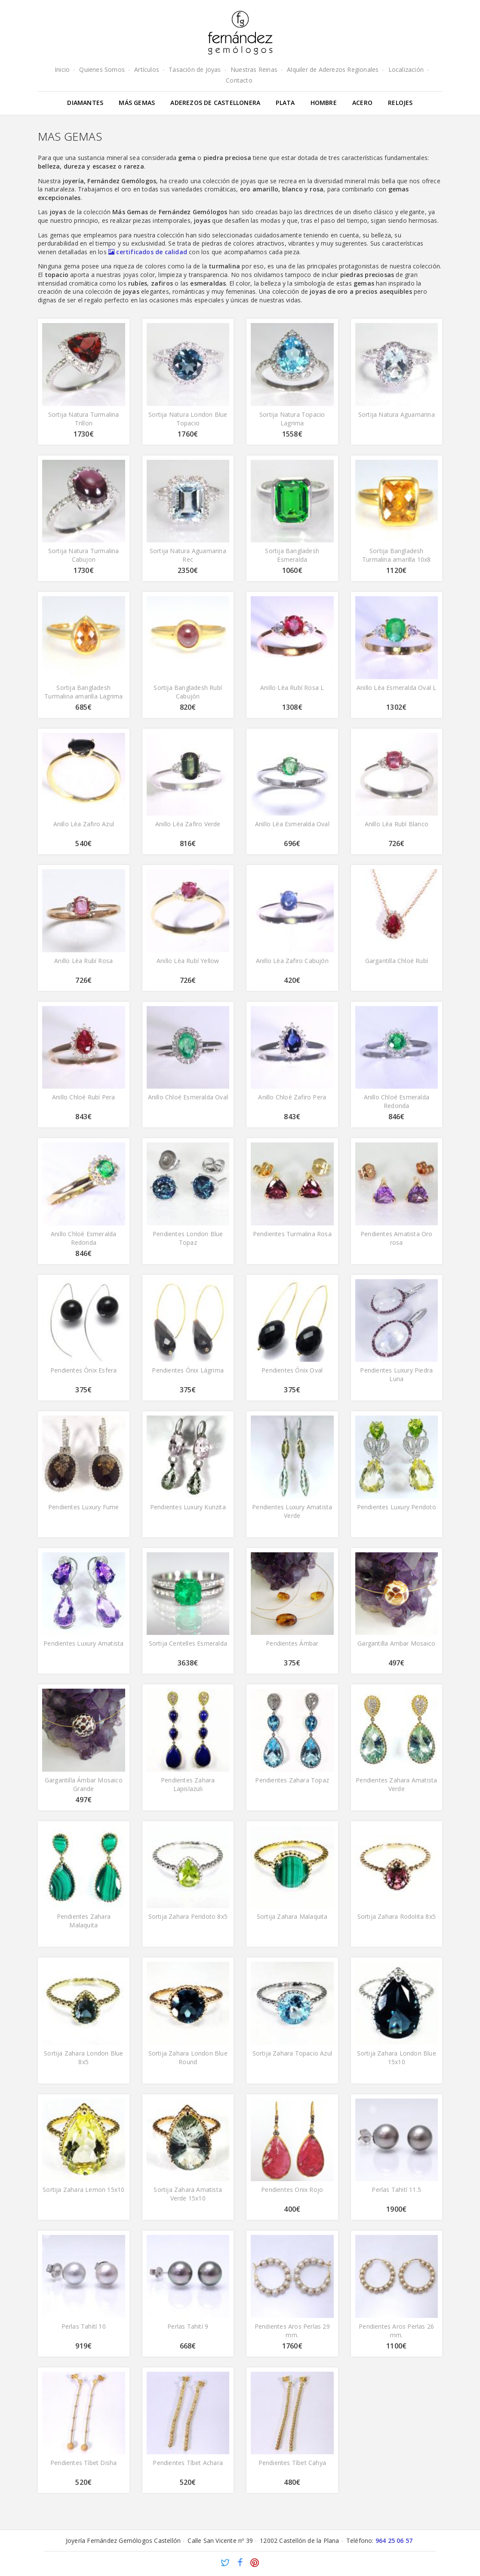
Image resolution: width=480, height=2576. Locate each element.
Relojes (400, 102)
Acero (362, 102)
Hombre (324, 102)
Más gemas (137, 102)
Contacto (239, 80)
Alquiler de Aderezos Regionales (332, 69)
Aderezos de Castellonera (215, 102)
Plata (285, 102)
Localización (406, 69)
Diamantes (85, 102)
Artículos (146, 69)
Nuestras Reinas (254, 69)
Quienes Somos (102, 69)
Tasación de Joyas (195, 69)
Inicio (62, 69)
